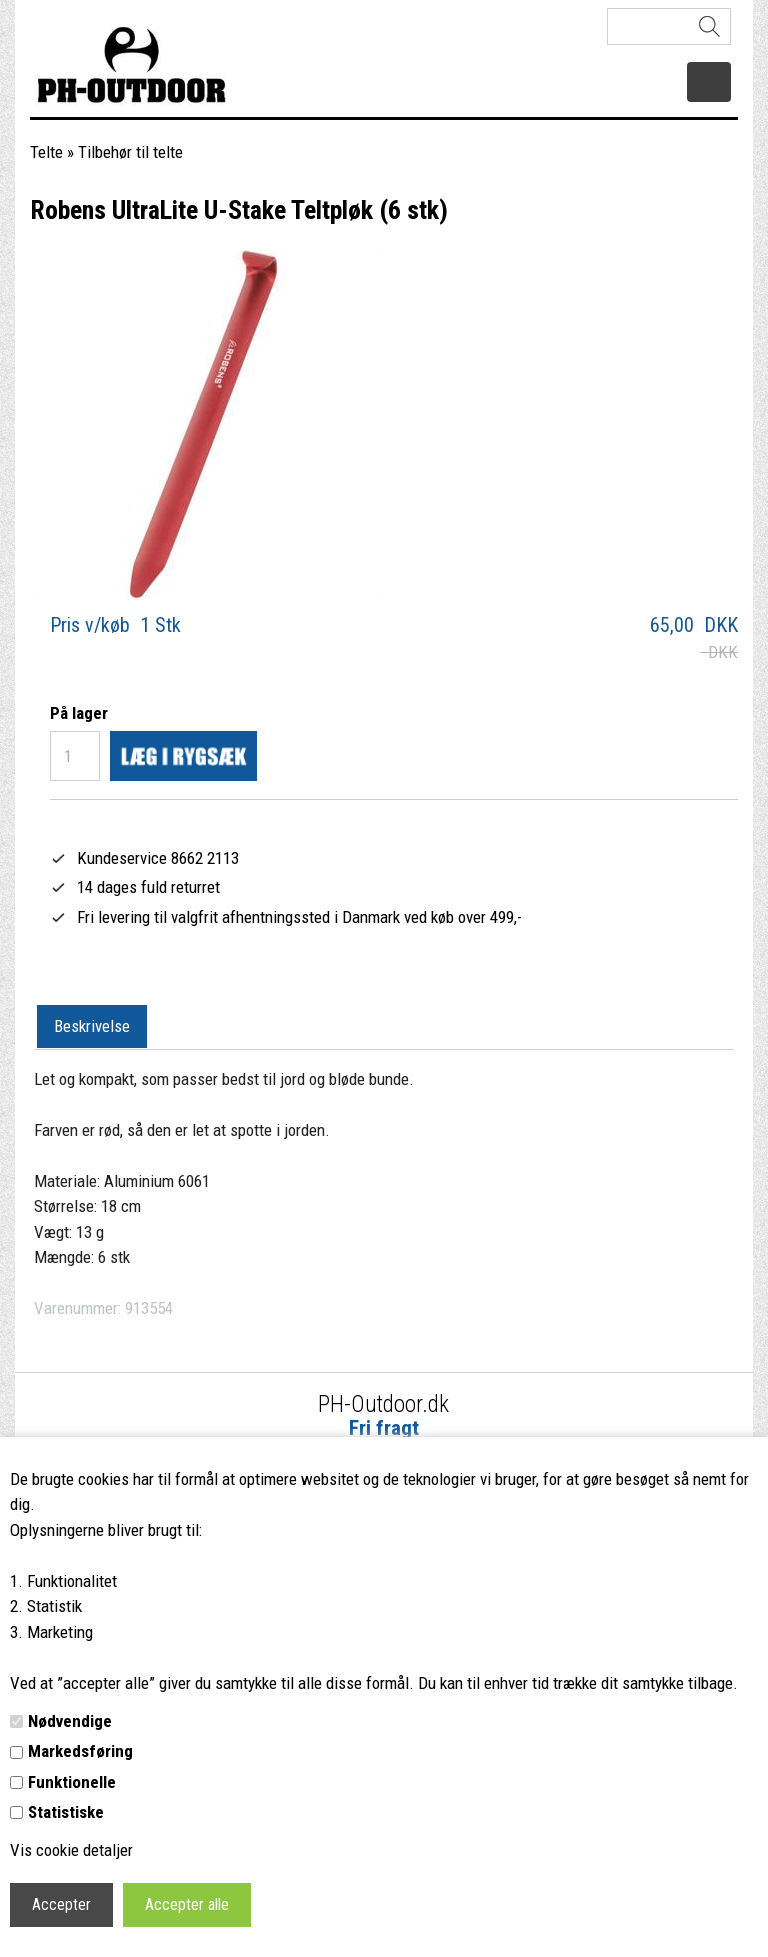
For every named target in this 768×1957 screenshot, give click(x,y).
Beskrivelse (92, 1026)
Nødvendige (70, 1721)
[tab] (92, 1027)
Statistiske (66, 1812)
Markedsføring (80, 1751)
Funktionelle (72, 1782)
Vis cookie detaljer (71, 1850)
